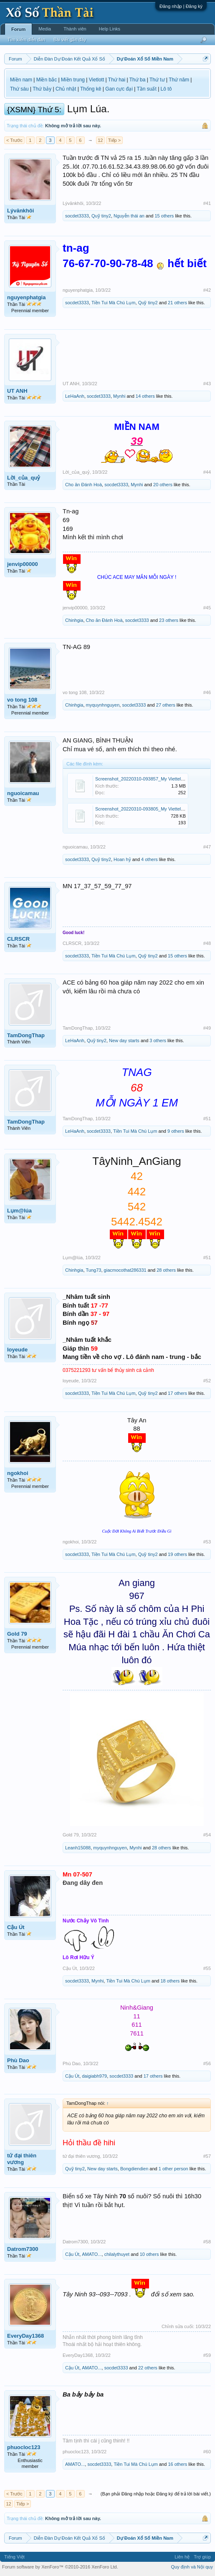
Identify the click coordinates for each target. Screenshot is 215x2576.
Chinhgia (74, 620)
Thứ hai (116, 80)
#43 (207, 383)
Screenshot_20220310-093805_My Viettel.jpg (141, 808)
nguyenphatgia (26, 297)
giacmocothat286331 (125, 1270)
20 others (162, 484)
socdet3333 (77, 215)
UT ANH (17, 391)
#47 (207, 846)
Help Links (109, 28)
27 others (165, 704)
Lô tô (166, 89)
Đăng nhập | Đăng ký (180, 6)
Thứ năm (179, 80)
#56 (207, 2063)
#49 (207, 1027)
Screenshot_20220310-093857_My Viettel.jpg (141, 778)
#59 (207, 2355)
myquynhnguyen (103, 704)
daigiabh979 (94, 2075)
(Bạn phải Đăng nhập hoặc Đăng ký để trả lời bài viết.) (156, 2493)
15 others (164, 215)
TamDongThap (26, 1035)
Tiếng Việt (14, 2556)
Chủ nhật (66, 89)
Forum (18, 29)
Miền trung (73, 80)
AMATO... (91, 2254)
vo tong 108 (22, 700)
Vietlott (96, 80)
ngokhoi (17, 1473)
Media (44, 28)
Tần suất (146, 89)
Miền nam (21, 80)
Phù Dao (18, 2060)
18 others (170, 1980)
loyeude (17, 1349)
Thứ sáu (19, 89)
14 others (145, 396)
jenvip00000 (22, 564)
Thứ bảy (42, 89)
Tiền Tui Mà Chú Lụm (113, 302)
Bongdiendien (134, 2168)
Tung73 (93, 1270)
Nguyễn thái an (129, 215)
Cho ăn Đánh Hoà (83, 484)
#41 (207, 203)
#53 (207, 1541)
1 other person (173, 2168)
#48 (207, 943)
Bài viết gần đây (69, 39)
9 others (175, 1131)
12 (100, 140)
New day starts (124, 1040)
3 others (157, 1040)
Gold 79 (17, 1634)
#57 (207, 2156)
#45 (207, 607)
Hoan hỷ (122, 859)
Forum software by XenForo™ (60, 2566)
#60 (207, 2451)
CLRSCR (18, 939)
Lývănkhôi (20, 210)
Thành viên (74, 28)
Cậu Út (16, 1927)
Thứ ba (137, 80)
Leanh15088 (78, 1847)
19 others (177, 1554)
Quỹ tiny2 (101, 215)
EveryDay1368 (25, 2336)
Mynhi (119, 396)
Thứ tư (157, 80)
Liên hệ (182, 2556)
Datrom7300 (22, 2249)
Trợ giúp (202, 2556)
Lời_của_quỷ (23, 478)
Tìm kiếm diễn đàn (26, 39)
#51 (207, 1118)
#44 (207, 472)
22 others (147, 2367)
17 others (177, 1393)
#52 (207, 1380)
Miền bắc (46, 80)
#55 (207, 1968)
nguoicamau (23, 793)
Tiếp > (114, 140)
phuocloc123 (23, 2447)
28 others (166, 1270)
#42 (207, 290)
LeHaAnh (74, 396)
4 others (149, 859)
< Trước (14, 140)
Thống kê (90, 89)
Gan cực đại (119, 89)
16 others (177, 2464)
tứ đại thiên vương (21, 2158)
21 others (177, 302)
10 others (149, 2254)
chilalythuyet (117, 2254)
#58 (207, 2241)
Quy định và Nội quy (192, 2566)
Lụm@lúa (19, 1210)
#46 (207, 692)
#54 (207, 1834)
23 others (168, 620)
